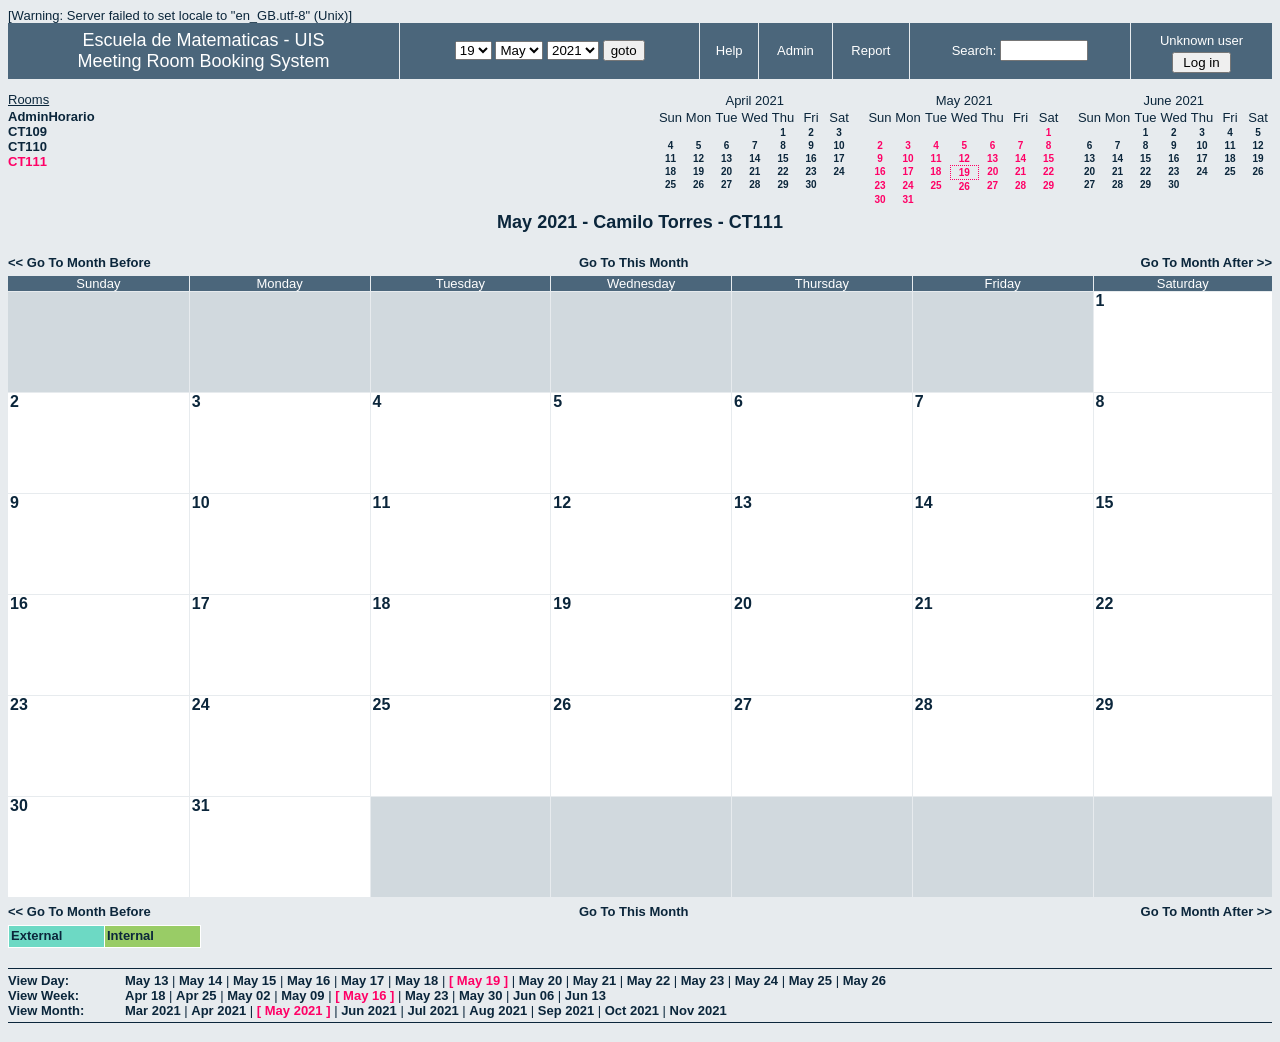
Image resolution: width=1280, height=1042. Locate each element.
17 (838, 158)
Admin (795, 50)
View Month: (46, 1010)
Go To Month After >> (1206, 262)
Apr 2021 (218, 1010)
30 (810, 184)
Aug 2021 (498, 1010)
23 (810, 171)
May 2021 (294, 1010)
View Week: (43, 995)
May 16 (308, 980)
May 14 (200, 980)
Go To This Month (634, 262)
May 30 (480, 995)
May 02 (248, 995)
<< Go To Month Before (79, 262)
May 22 (648, 980)
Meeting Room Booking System (203, 61)
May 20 (540, 980)
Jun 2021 (369, 1010)
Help (729, 50)
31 (907, 199)
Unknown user (1201, 40)
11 (670, 158)
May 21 (594, 980)
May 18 (416, 980)
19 (698, 171)
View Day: (38, 980)
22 (782, 171)
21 (754, 171)
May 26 (864, 980)
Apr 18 (145, 995)
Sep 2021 (566, 1010)
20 (726, 171)
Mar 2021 (153, 1010)
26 (698, 184)
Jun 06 (533, 995)
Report (870, 50)
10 (838, 145)
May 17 (362, 980)
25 (670, 184)
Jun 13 (585, 995)
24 (838, 171)
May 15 (254, 980)
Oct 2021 (632, 1010)
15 (782, 158)
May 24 (756, 980)
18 (670, 171)
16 (810, 158)
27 (726, 184)
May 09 (302, 995)
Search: (974, 50)
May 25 (810, 980)
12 (698, 158)
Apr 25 (196, 995)
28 (754, 184)
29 (782, 184)
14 (754, 158)
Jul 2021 (432, 1010)
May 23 (702, 980)
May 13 (146, 980)
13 (726, 158)
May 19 (478, 980)
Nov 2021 (698, 1010)
